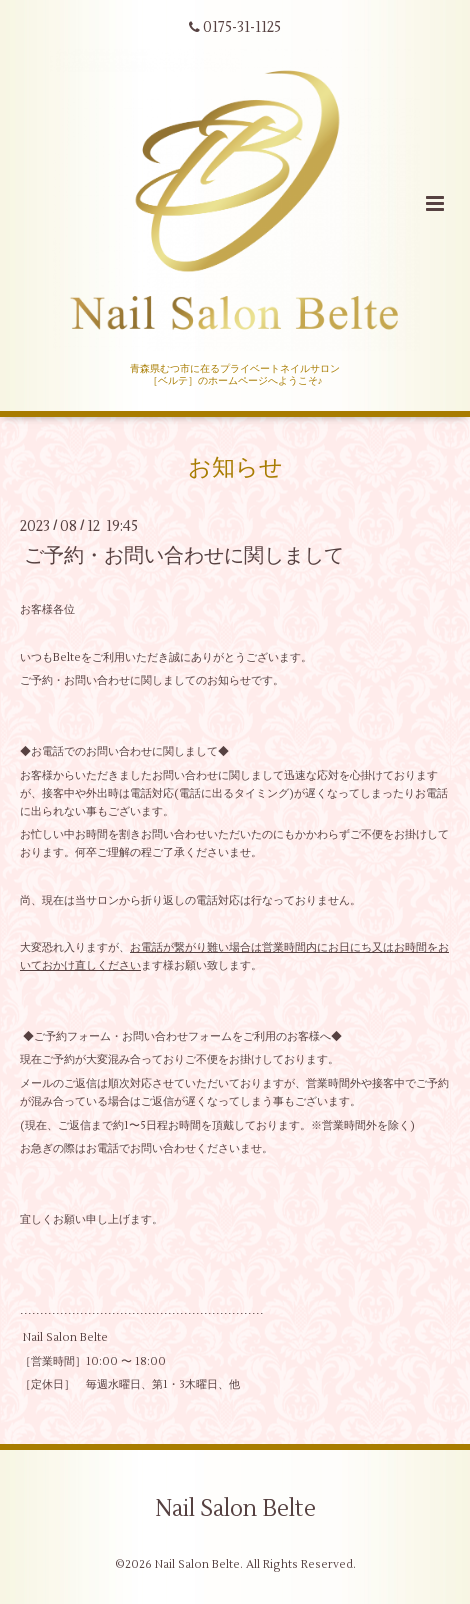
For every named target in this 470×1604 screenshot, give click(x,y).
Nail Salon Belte (235, 1508)
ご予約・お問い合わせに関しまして (184, 555)
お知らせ (235, 468)
